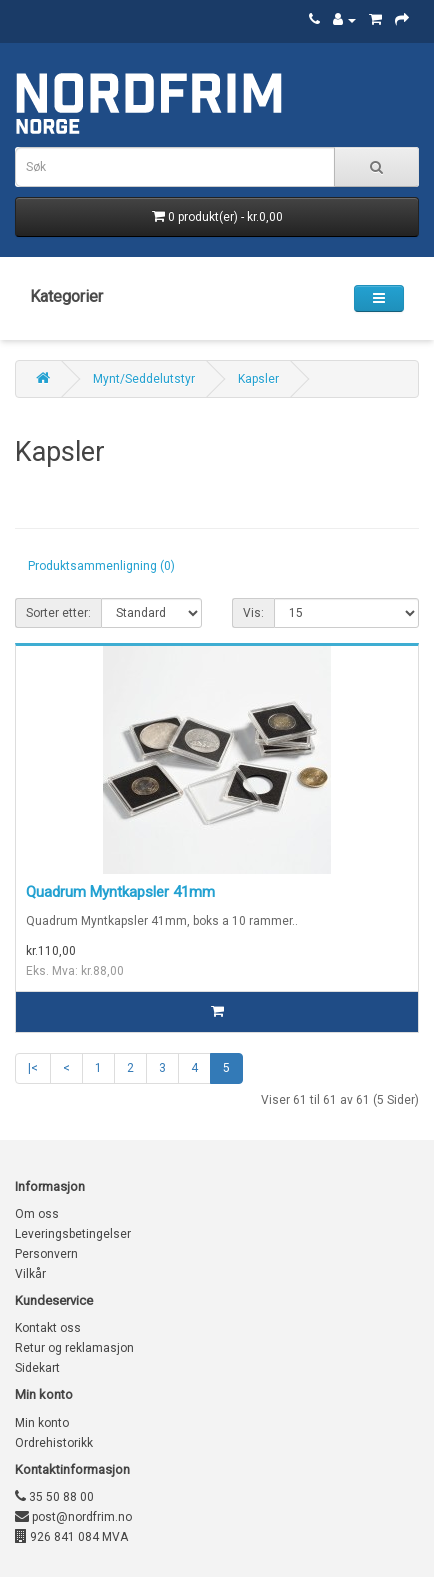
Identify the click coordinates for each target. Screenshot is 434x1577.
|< (33, 1068)
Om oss (37, 1214)
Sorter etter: (58, 613)
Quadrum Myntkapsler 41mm (120, 892)
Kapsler (258, 379)
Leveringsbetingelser (73, 1234)
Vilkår (30, 1274)
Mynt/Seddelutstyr (144, 379)
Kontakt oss (48, 1328)
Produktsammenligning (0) (101, 566)
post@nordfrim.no (73, 1517)
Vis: (253, 613)
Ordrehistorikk (54, 1443)
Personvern (46, 1254)
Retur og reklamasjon (74, 1348)
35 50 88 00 (54, 1497)
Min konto (42, 1423)
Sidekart (37, 1368)
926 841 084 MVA (71, 1537)
